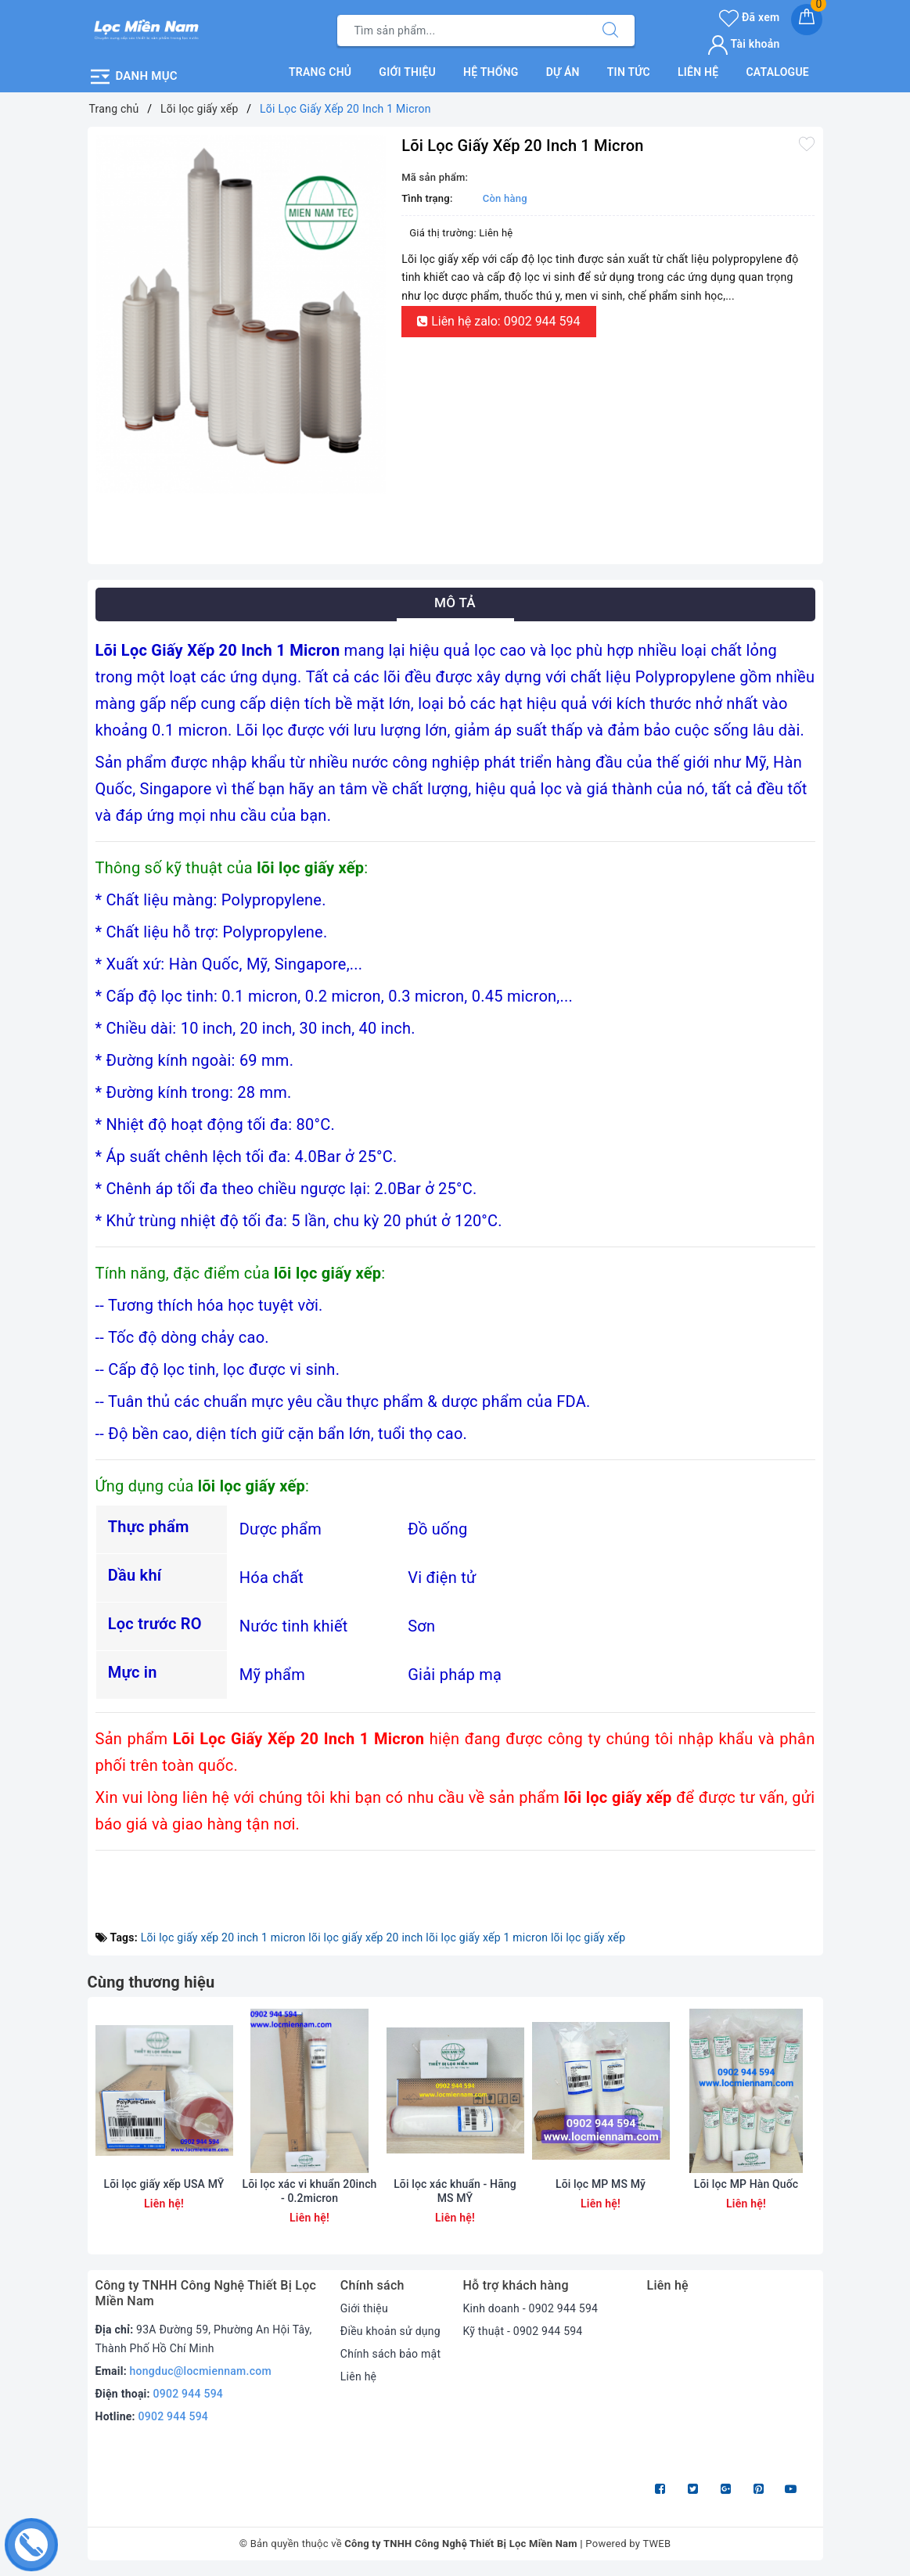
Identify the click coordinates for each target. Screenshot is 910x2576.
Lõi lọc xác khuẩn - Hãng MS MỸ (455, 2191)
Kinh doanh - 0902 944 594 (530, 2308)
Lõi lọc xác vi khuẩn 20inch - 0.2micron (309, 2191)
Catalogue (777, 72)
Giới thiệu (407, 72)
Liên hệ (698, 72)
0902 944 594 (188, 2393)
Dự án (563, 72)
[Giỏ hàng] (806, 19)
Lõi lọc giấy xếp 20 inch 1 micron (223, 1937)
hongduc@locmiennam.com (201, 2371)
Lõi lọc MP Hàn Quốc (746, 2184)
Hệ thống (491, 72)
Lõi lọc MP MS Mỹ (601, 2184)
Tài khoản (743, 44)
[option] (241, 314)
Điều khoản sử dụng (390, 2331)
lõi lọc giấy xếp (588, 1937)
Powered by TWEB (628, 2543)
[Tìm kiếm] (610, 30)
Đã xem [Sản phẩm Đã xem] (749, 17)
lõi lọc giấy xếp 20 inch (365, 1937)
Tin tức (628, 72)
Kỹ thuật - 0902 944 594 (522, 2331)
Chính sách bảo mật (390, 2354)
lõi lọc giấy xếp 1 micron (487, 1937)
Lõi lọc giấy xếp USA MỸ (163, 2184)
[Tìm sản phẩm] (462, 30)
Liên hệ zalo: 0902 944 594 (498, 321)
